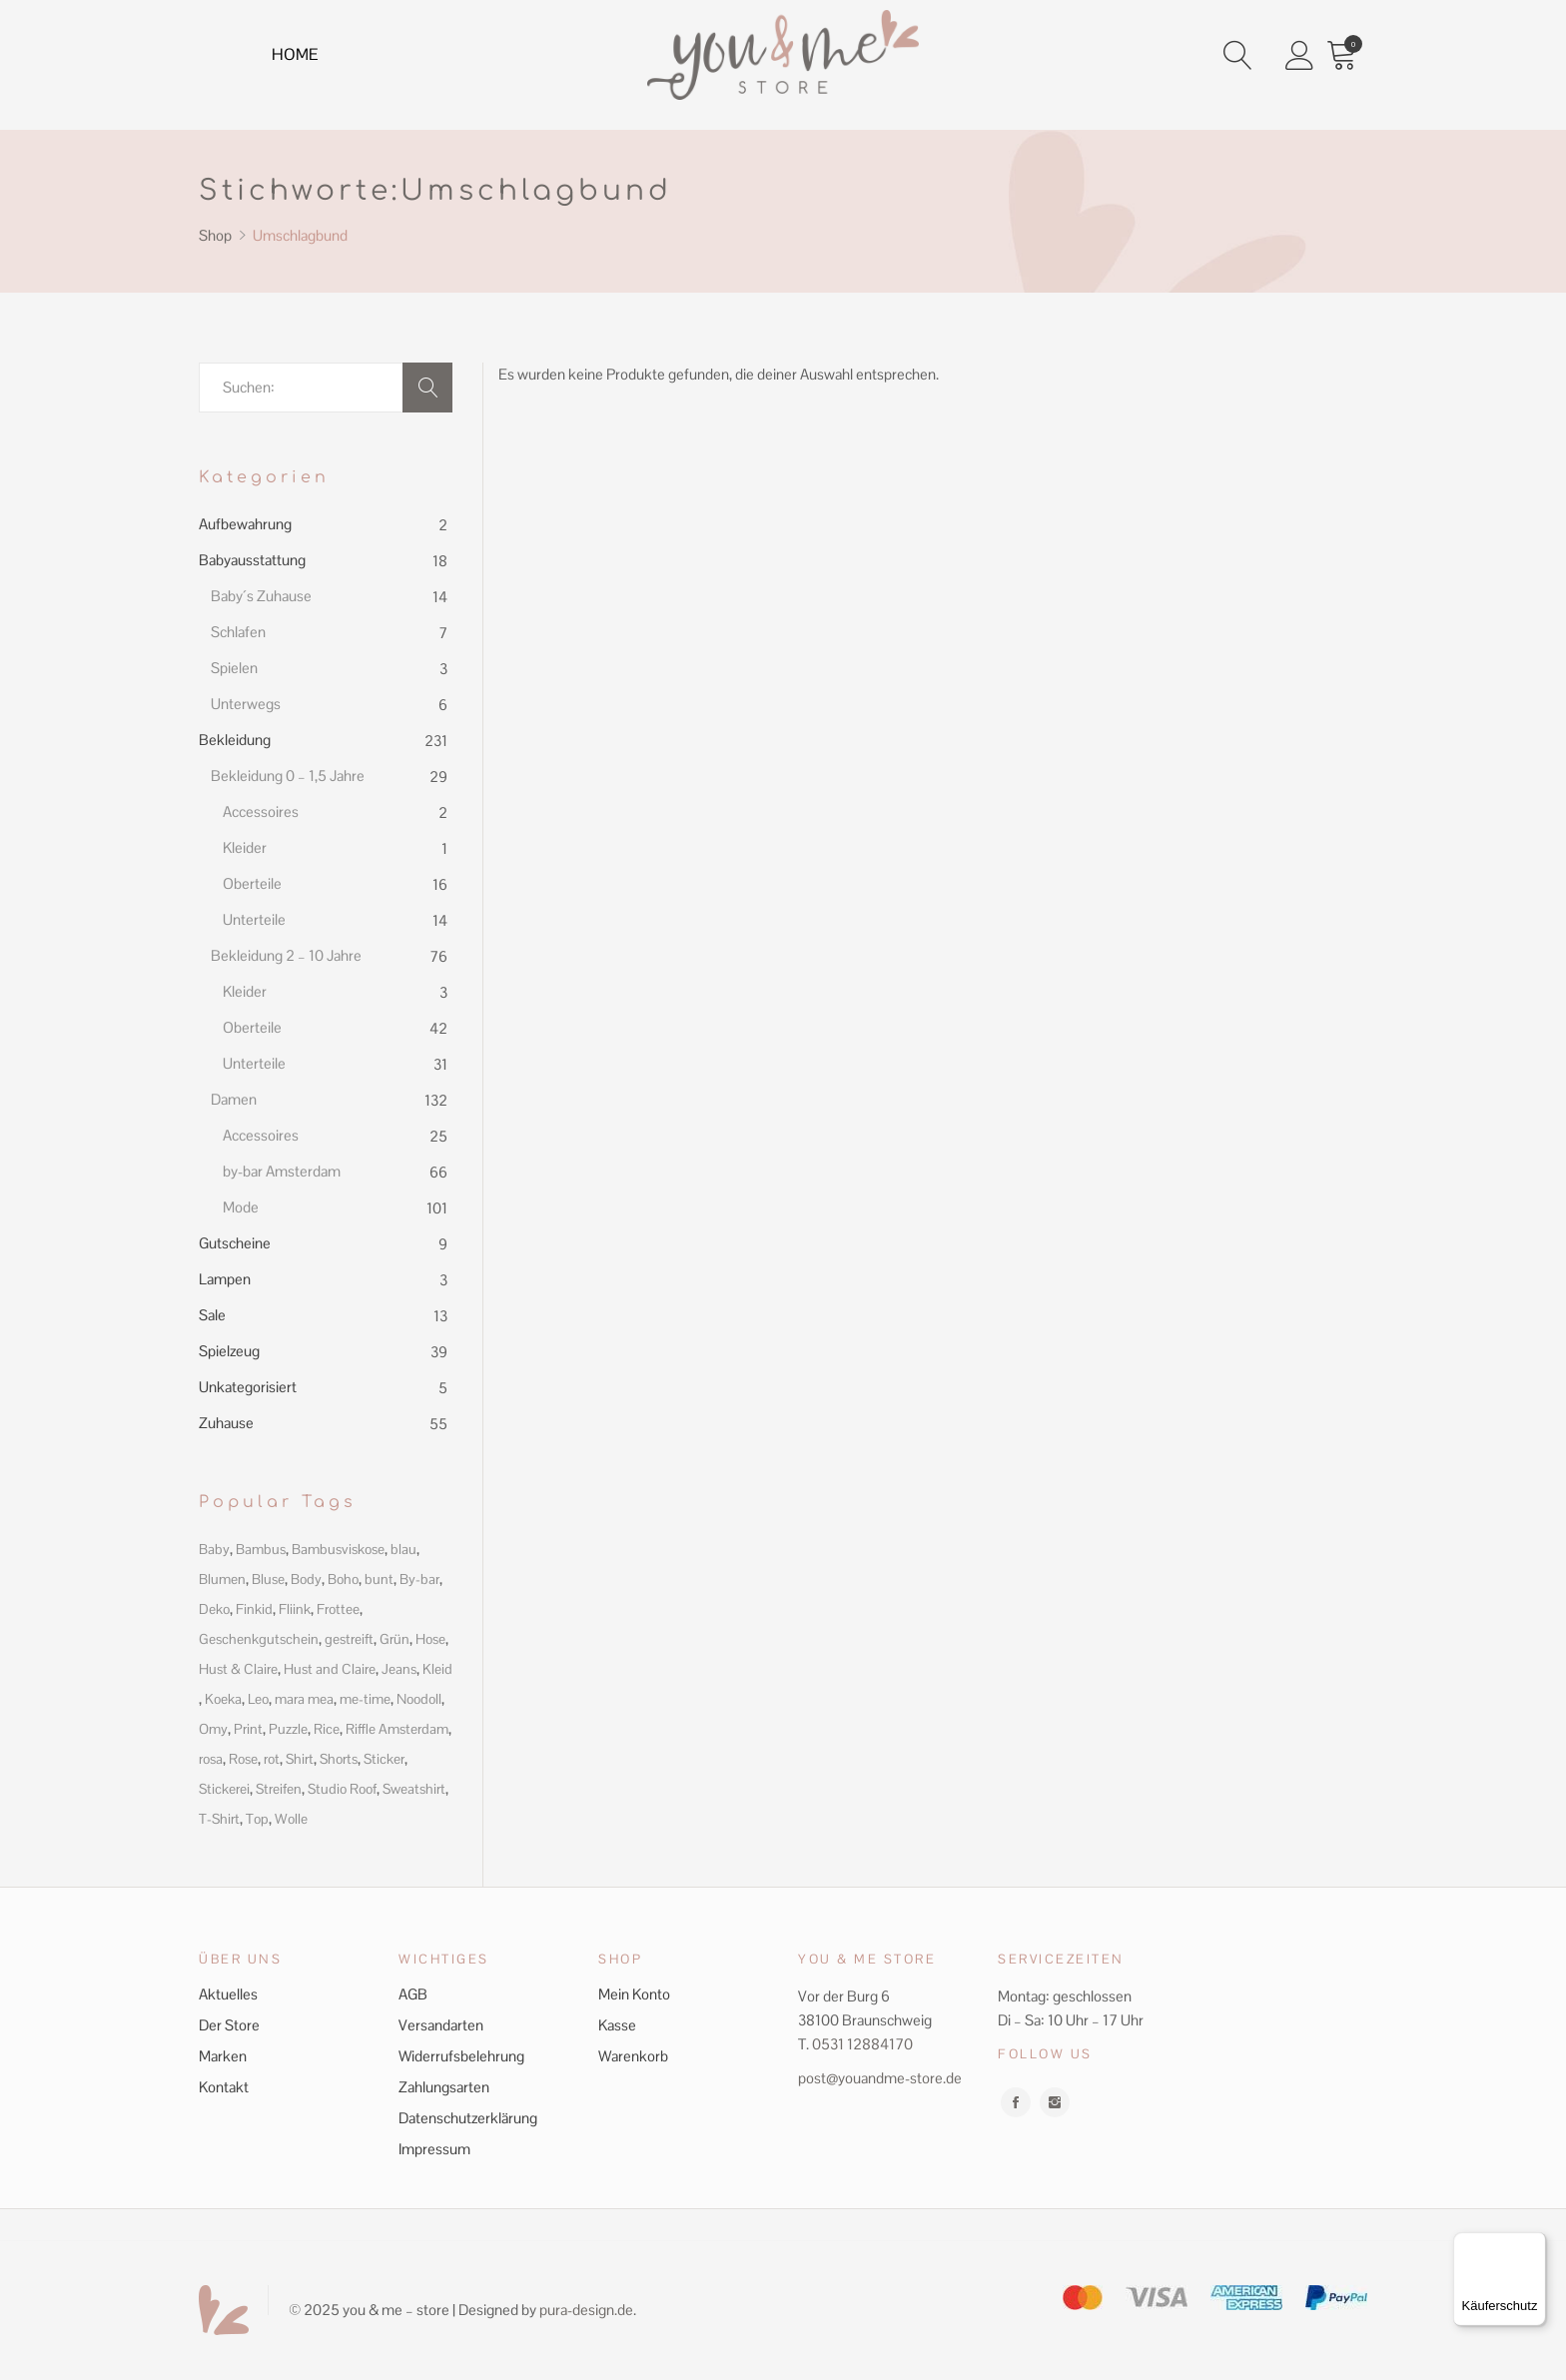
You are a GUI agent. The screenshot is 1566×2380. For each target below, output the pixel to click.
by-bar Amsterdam (282, 1171)
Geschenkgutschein (259, 1639)
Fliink (295, 1609)
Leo (258, 1699)
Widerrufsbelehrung (461, 2055)
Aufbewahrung (245, 523)
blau (403, 1549)
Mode (241, 1206)
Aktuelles (228, 1993)
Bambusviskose (338, 1549)
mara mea (304, 1699)
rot (272, 1759)
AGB (412, 1993)
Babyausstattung (252, 559)
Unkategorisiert (248, 1386)
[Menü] (1534, 2244)
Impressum (434, 2148)
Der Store (229, 2024)
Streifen (279, 1789)
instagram (1055, 2102)
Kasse (617, 2024)
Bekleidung (235, 739)
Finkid (254, 1609)
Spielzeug (229, 1350)
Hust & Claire (238, 1669)
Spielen (234, 667)
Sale (212, 1314)
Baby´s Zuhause (261, 595)
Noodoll (418, 1699)
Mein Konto (634, 1993)
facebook (1016, 2102)
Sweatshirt (414, 1789)
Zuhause (226, 1422)
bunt (379, 1579)
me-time (365, 1699)
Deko (214, 1609)
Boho (343, 1579)
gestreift (349, 1639)
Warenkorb (633, 2055)
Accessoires (261, 811)
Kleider (245, 847)
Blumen (222, 1579)
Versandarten (440, 2024)
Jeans (399, 1669)
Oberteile (252, 883)
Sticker (384, 1759)
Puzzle (288, 1729)
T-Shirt (219, 1819)
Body (306, 1579)
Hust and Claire (330, 1669)
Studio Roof (342, 1789)
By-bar (419, 1579)
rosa (211, 1759)
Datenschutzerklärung (467, 2117)
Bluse (268, 1579)
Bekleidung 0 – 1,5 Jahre (288, 775)
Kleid (437, 1669)
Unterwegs (246, 703)
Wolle (291, 1819)
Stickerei (224, 1789)
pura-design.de (586, 2309)
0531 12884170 (862, 2043)
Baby (214, 1549)
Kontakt (224, 2086)
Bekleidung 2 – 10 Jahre (286, 955)
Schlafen (238, 631)
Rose (243, 1759)
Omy (213, 1729)
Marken (223, 2055)
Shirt (300, 1759)
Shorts (339, 1759)
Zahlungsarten (443, 2086)
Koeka (223, 1699)
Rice (327, 1729)
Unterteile (254, 919)
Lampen (225, 1278)
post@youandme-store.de (880, 2077)
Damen (234, 1099)
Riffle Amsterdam (397, 1729)
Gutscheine (235, 1242)
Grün (394, 1639)
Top (257, 1819)
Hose (430, 1639)
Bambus (261, 1549)
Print (248, 1729)
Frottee (338, 1609)
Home (300, 58)
